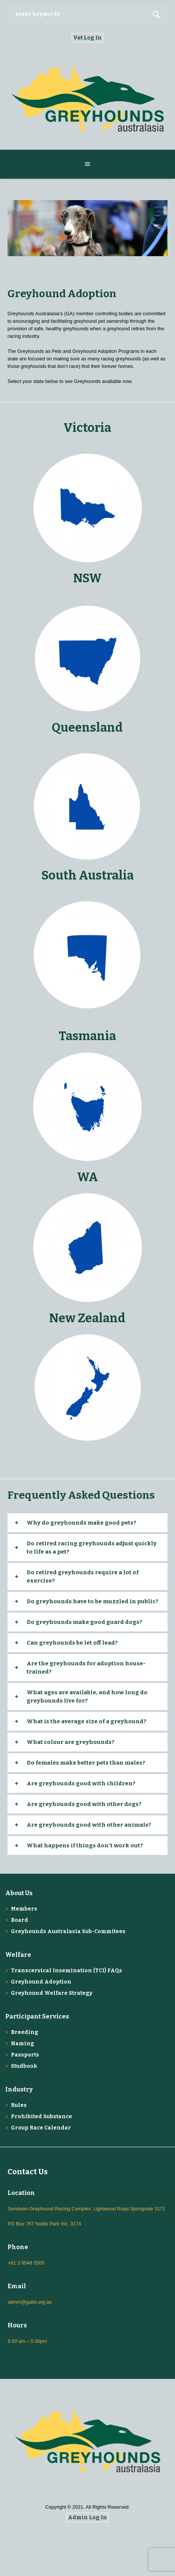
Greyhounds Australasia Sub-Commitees (68, 1931)
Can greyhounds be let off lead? (72, 1642)
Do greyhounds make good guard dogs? (84, 1622)
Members (24, 1909)
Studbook (24, 2066)
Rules (19, 2105)
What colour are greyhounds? (71, 1742)
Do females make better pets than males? (86, 1762)
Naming (22, 2043)
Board (19, 1920)
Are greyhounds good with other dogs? (84, 1804)
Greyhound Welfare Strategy (51, 1993)
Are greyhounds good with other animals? (89, 1824)
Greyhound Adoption (41, 1982)
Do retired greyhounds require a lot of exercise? (83, 1576)
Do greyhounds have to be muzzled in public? (92, 1601)
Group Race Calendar (41, 2128)
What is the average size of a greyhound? (86, 1721)
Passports (25, 2055)
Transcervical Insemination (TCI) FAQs (66, 1970)
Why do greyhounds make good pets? (81, 1522)
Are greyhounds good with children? (81, 1783)
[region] (87, 228)
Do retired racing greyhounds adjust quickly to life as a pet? (92, 1547)
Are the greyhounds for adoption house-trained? (86, 1667)
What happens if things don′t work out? (85, 1845)
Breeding (24, 2032)
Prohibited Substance (41, 2116)
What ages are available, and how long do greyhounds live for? (87, 1696)
